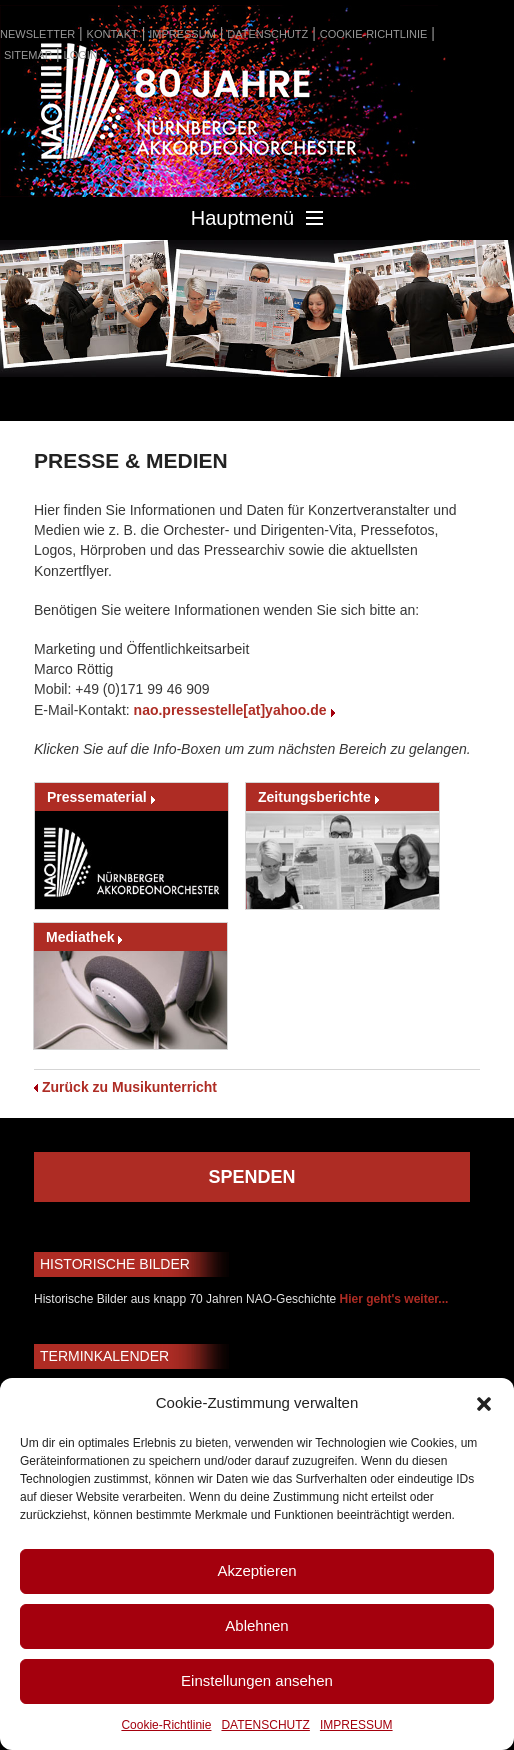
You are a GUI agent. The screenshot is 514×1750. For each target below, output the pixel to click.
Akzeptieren (256, 1570)
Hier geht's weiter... (393, 1299)
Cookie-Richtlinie (166, 1725)
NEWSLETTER (37, 34)
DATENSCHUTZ (265, 1725)
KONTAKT (112, 34)
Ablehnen (256, 1625)
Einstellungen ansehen (257, 1680)
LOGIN (81, 55)
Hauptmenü (257, 218)
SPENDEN (251, 1177)
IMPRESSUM (356, 1725)
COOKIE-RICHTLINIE (374, 34)
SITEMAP (28, 55)
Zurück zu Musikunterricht (129, 1087)
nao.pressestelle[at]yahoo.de (230, 710)
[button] (484, 1404)
